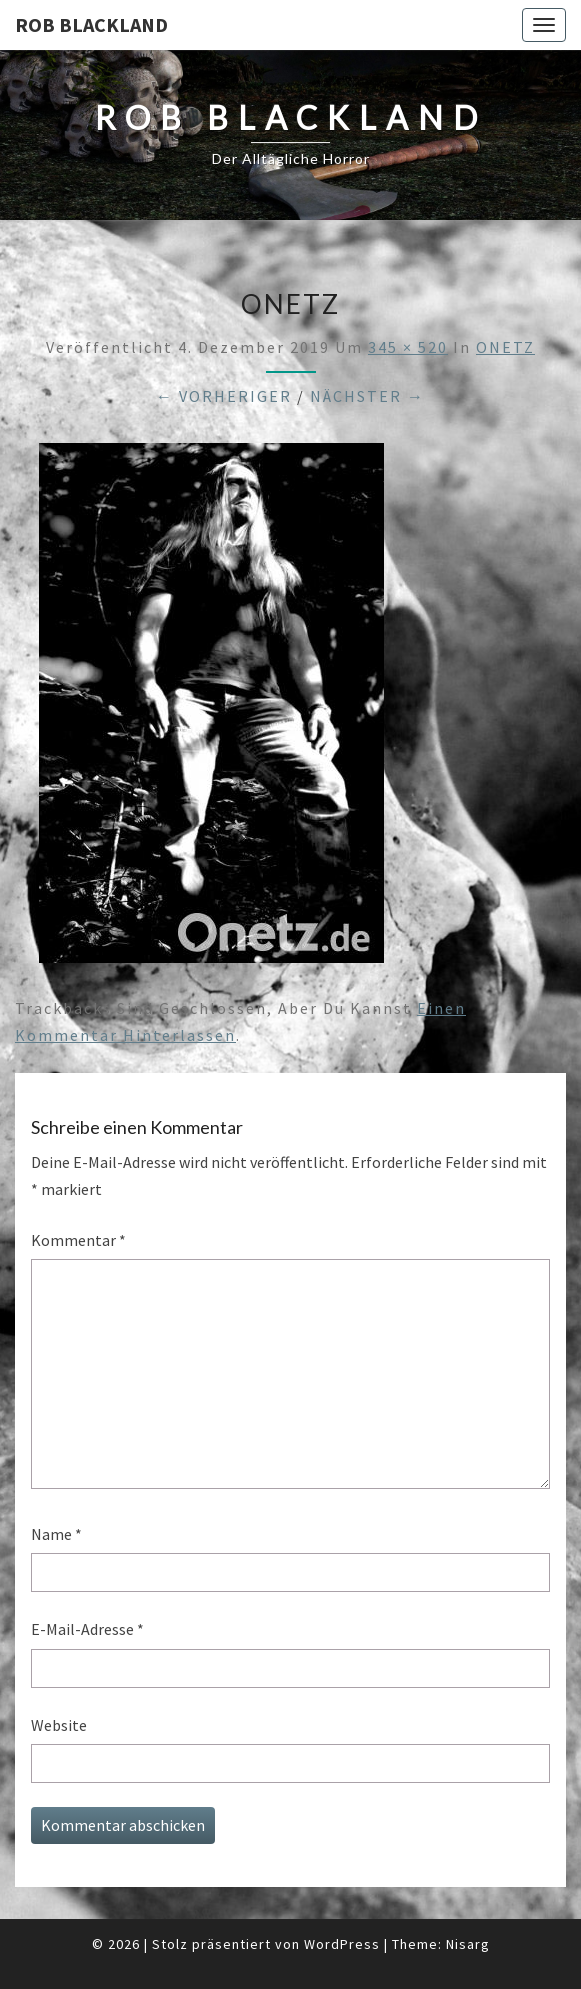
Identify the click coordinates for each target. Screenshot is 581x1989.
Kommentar (78, 1240)
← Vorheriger (224, 396)
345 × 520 (408, 347)
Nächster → (367, 396)
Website (59, 1725)
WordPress (342, 1944)
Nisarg (468, 1944)
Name (56, 1534)
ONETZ (505, 347)
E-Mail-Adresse (87, 1629)
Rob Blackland (91, 24)
